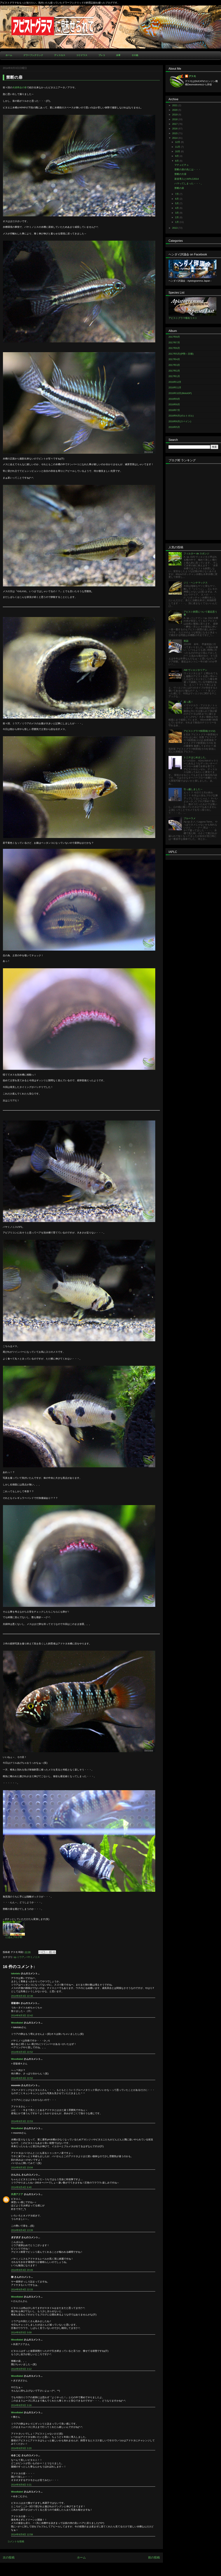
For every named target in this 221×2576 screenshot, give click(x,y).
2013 (175, 227)
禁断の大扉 (180, 174)
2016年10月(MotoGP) (180, 393)
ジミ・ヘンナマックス (196, 582)
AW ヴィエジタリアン (195, 670)
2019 (175, 114)
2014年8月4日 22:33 (22, 2289)
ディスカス (59, 55)
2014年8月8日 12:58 (22, 2534)
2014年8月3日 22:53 (22, 2121)
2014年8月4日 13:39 (22, 2230)
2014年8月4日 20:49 (22, 2270)
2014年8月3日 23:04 (22, 2167)
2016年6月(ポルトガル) (181, 415)
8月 (177, 160)
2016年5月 (174, 427)
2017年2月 (174, 370)
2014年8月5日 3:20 (21, 2448)
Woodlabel (17, 2022)
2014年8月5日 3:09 (21, 2332)
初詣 (186, 640)
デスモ (192, 76)
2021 (175, 105)
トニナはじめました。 (196, 757)
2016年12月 (175, 382)
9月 (177, 156)
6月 (177, 198)
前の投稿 (154, 2557)
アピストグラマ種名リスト (183, 318)
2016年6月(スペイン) (180, 421)
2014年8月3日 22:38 (22, 1996)
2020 (175, 110)
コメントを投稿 (15, 2541)
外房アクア (17, 2194)
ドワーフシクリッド (33, 55)
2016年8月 (174, 404)
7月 (177, 194)
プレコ (101, 55)
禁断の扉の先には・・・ (187, 169)
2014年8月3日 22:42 (22, 2015)
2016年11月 (175, 387)
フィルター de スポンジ (196, 553)
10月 (178, 151)
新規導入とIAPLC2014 (186, 178)
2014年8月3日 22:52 (22, 2052)
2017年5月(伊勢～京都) (181, 353)
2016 (175, 128)
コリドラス (81, 55)
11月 (178, 146)
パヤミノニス (32, 1957)
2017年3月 (174, 365)
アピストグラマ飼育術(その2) (199, 731)
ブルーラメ (190, 818)
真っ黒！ (188, 701)
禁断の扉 (179, 188)
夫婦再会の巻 (19, 87)
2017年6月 (174, 348)
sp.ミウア (19, 1957)
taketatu (15, 1973)
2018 (175, 119)
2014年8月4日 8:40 (21, 2187)
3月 (177, 212)
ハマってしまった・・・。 (188, 183)
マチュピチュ (181, 164)
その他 (134, 55)
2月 (177, 217)
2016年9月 (174, 399)
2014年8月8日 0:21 (21, 2484)
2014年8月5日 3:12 (21, 2369)
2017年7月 (174, 342)
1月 (177, 222)
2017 (175, 124)
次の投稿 (9, 2557)
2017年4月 (174, 359)
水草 (118, 55)
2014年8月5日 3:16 (21, 2405)
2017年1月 (174, 376)
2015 (175, 133)
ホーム (9, 55)
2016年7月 (174, 410)
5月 (177, 203)
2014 (175, 138)
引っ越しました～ (193, 789)
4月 (177, 208)
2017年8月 (174, 336)
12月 (178, 142)
